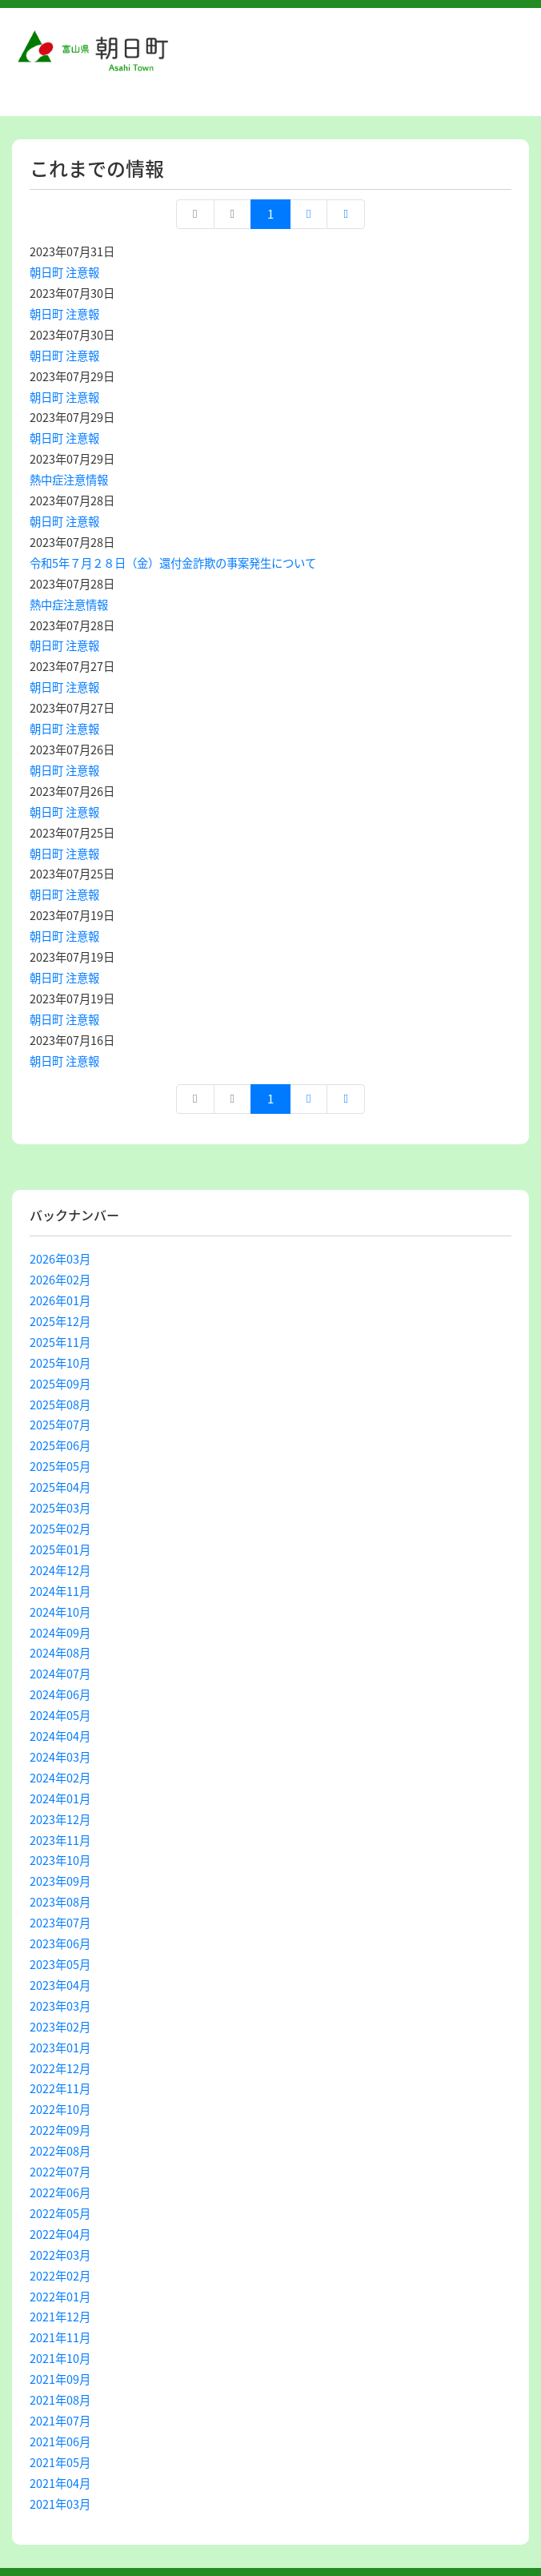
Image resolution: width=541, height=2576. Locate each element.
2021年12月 (60, 2316)
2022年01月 (60, 2296)
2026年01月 (60, 1300)
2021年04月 (60, 2483)
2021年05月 (60, 2462)
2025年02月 (60, 1528)
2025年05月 (60, 1466)
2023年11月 (60, 1840)
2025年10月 (60, 1363)
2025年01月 (60, 1549)
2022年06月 (60, 2192)
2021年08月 (60, 2400)
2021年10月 (60, 2358)
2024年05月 (60, 1715)
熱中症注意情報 (69, 479)
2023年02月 (60, 2026)
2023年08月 (60, 1902)
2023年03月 (60, 2006)
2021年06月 (60, 2441)
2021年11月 (60, 2337)
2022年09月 (60, 2130)
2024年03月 (60, 1757)
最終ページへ (345, 214)
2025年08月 (60, 1404)
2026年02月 (60, 1279)
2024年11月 (60, 1591)
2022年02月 (60, 2276)
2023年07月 (60, 1922)
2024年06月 (60, 1694)
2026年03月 (60, 1259)
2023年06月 (60, 1943)
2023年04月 (60, 1985)
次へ (308, 214)
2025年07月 (60, 1424)
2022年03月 (60, 2255)
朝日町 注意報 (64, 272)
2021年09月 (60, 2379)
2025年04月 (60, 1487)
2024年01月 (60, 1798)
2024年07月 (60, 1673)
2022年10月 (60, 2109)
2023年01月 (60, 2047)
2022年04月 (60, 2234)
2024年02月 (60, 1777)
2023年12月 (60, 1819)
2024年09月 (60, 1633)
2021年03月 (60, 2504)
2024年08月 (60, 1653)
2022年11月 (60, 2088)
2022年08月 (60, 2151)
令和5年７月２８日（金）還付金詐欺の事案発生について (173, 563)
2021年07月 (60, 2420)
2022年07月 (60, 2171)
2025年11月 (60, 1342)
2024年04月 (60, 1736)
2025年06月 (60, 1445)
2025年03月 (60, 1508)
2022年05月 (60, 2213)
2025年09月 (60, 1383)
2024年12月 (60, 1570)
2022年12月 (60, 2068)
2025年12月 (60, 1321)
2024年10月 (60, 1612)
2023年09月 (60, 1881)
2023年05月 (60, 1964)
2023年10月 (60, 1860)
